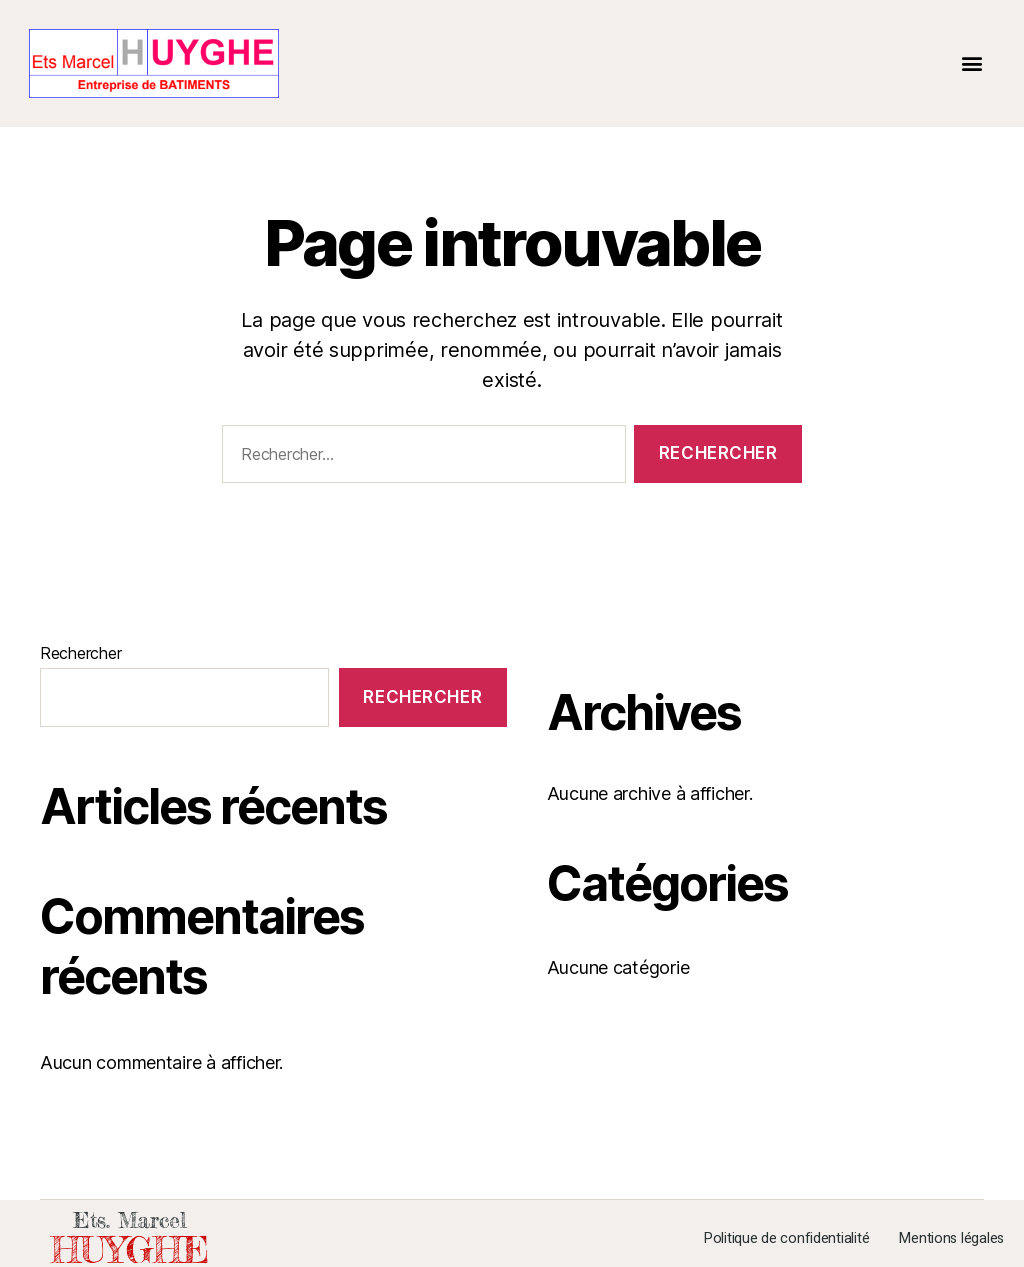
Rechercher (80, 653)
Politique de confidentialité (786, 1239)
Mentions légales (951, 1239)
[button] (971, 63)
